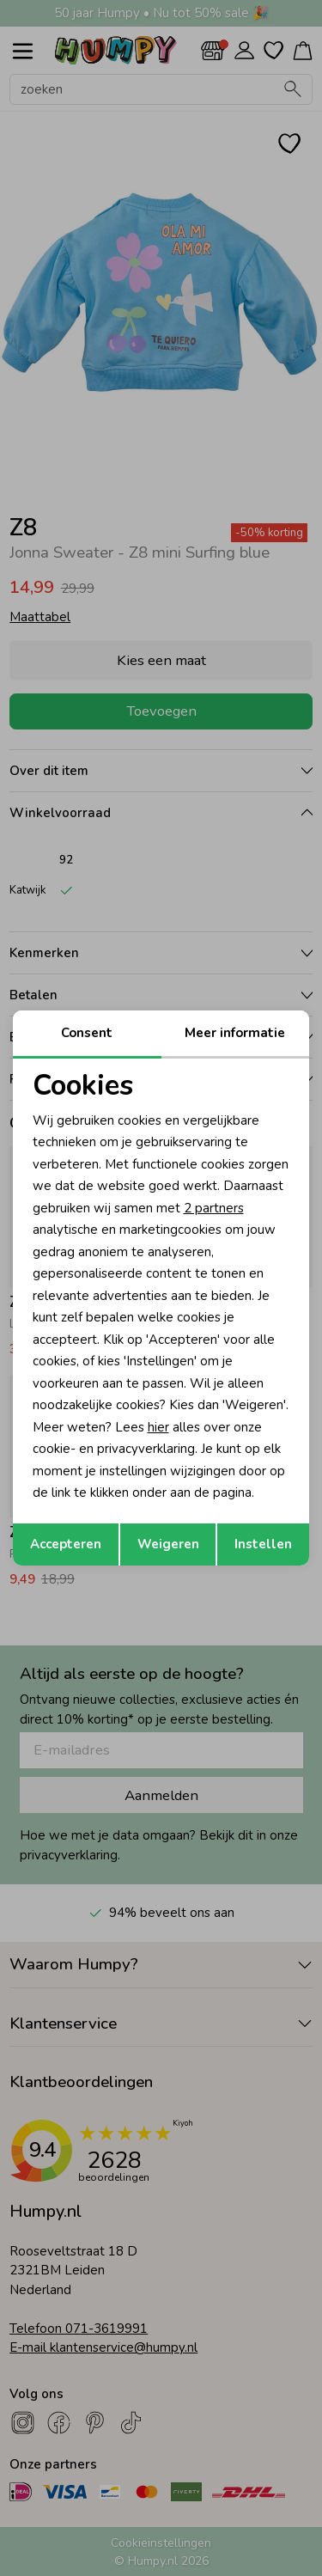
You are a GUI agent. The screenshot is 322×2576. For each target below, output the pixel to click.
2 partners (214, 1208)
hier (158, 1427)
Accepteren (65, 1544)
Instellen (263, 1544)
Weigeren (168, 1544)
